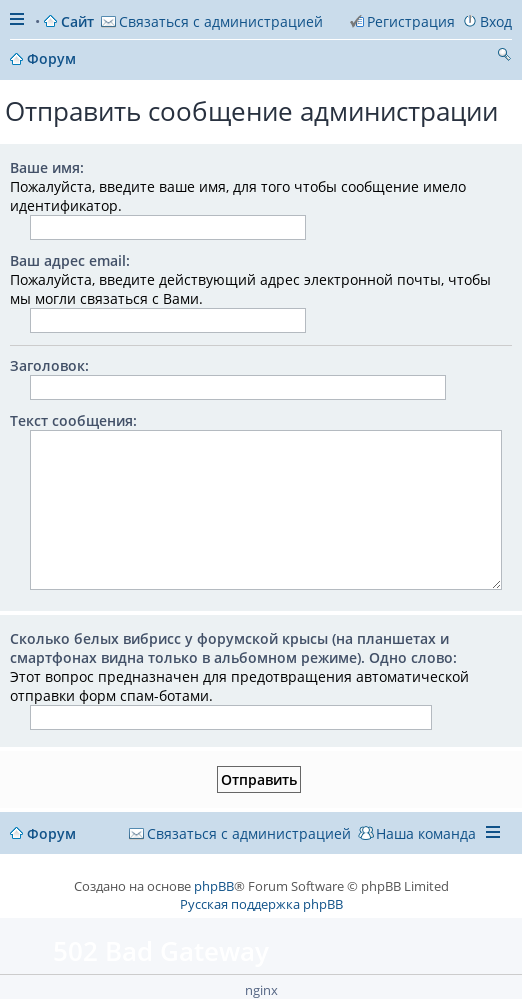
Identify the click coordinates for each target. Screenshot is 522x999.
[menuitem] (212, 21)
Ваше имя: (47, 167)
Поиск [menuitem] (504, 57)
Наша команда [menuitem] (426, 833)
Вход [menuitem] (496, 21)
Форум (51, 833)
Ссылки (19, 21)
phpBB (214, 886)
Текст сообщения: (73, 420)
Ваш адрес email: (70, 260)
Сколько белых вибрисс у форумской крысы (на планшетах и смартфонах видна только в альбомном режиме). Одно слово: (233, 648)
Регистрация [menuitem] (411, 21)
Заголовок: (49, 365)
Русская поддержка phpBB (261, 904)
